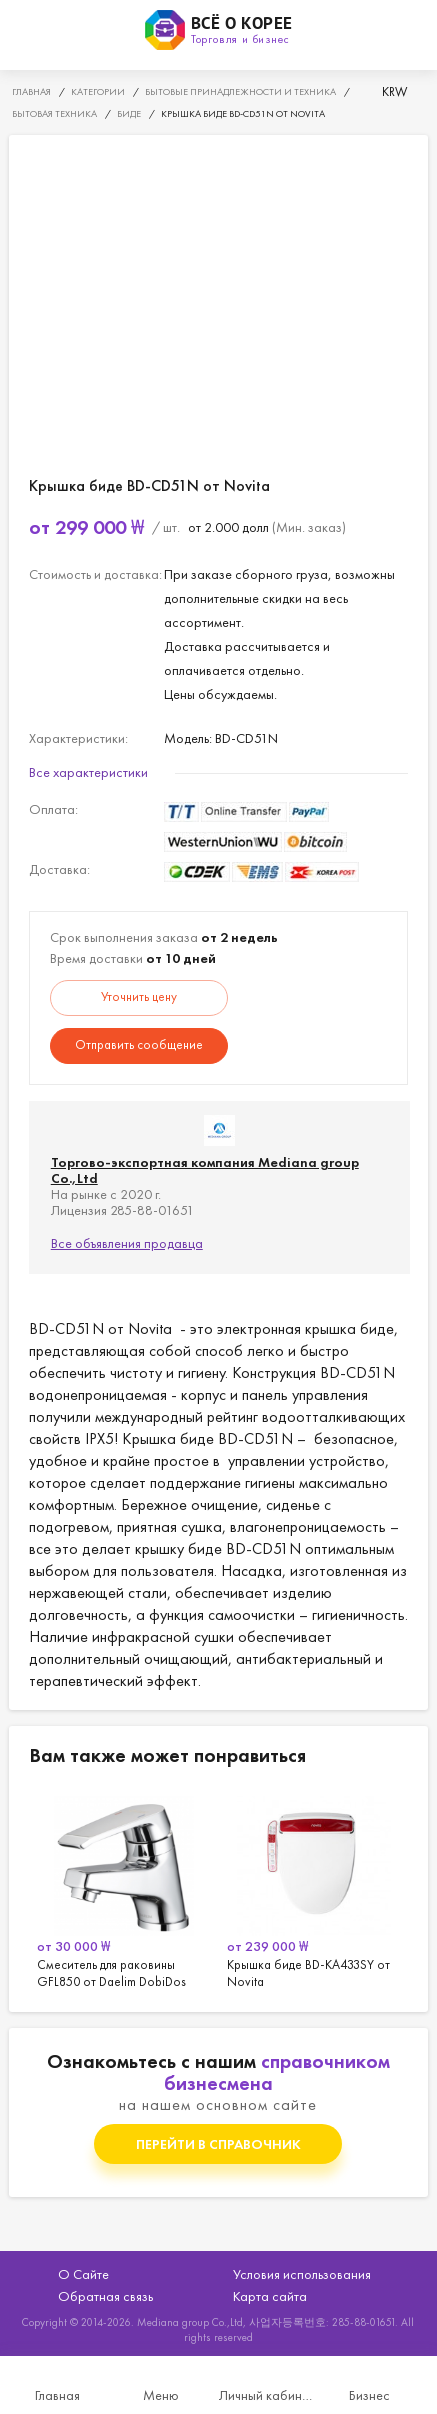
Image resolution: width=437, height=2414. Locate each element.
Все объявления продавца (127, 1243)
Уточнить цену (139, 996)
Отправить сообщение (139, 1044)
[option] (124, 1889)
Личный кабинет (266, 2395)
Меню (161, 2395)
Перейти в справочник (218, 2144)
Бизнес (369, 2395)
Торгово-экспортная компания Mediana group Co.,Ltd (205, 1170)
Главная (57, 2395)
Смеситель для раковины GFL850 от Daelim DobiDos (124, 1889)
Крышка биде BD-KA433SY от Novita (314, 1889)
